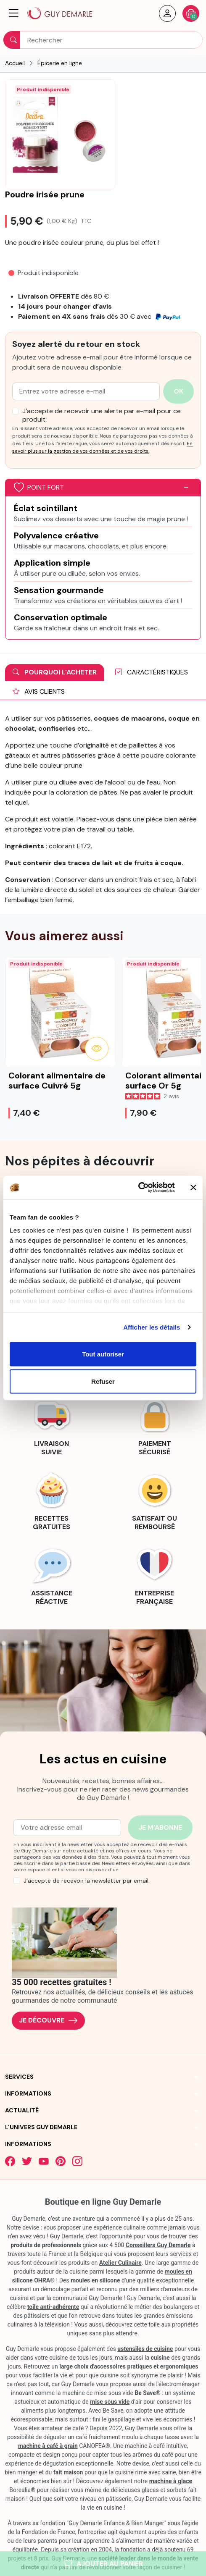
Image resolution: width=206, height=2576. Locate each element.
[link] (51, 1425)
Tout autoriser (103, 1353)
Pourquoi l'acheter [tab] (55, 672)
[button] (14, 13)
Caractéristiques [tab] (151, 672)
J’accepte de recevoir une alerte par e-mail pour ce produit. (101, 415)
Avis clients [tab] (39, 691)
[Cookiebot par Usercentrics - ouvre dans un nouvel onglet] (138, 1187)
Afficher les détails (151, 1327)
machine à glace (170, 2481)
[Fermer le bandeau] (193, 1187)
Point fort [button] (39, 488)
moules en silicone (95, 2280)
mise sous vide (109, 2401)
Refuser (103, 1381)
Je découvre (48, 2020)
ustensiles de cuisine (145, 2348)
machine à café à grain (48, 2445)
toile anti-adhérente (53, 2306)
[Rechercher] (103, 40)
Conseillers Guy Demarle (158, 2245)
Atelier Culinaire (120, 2262)
